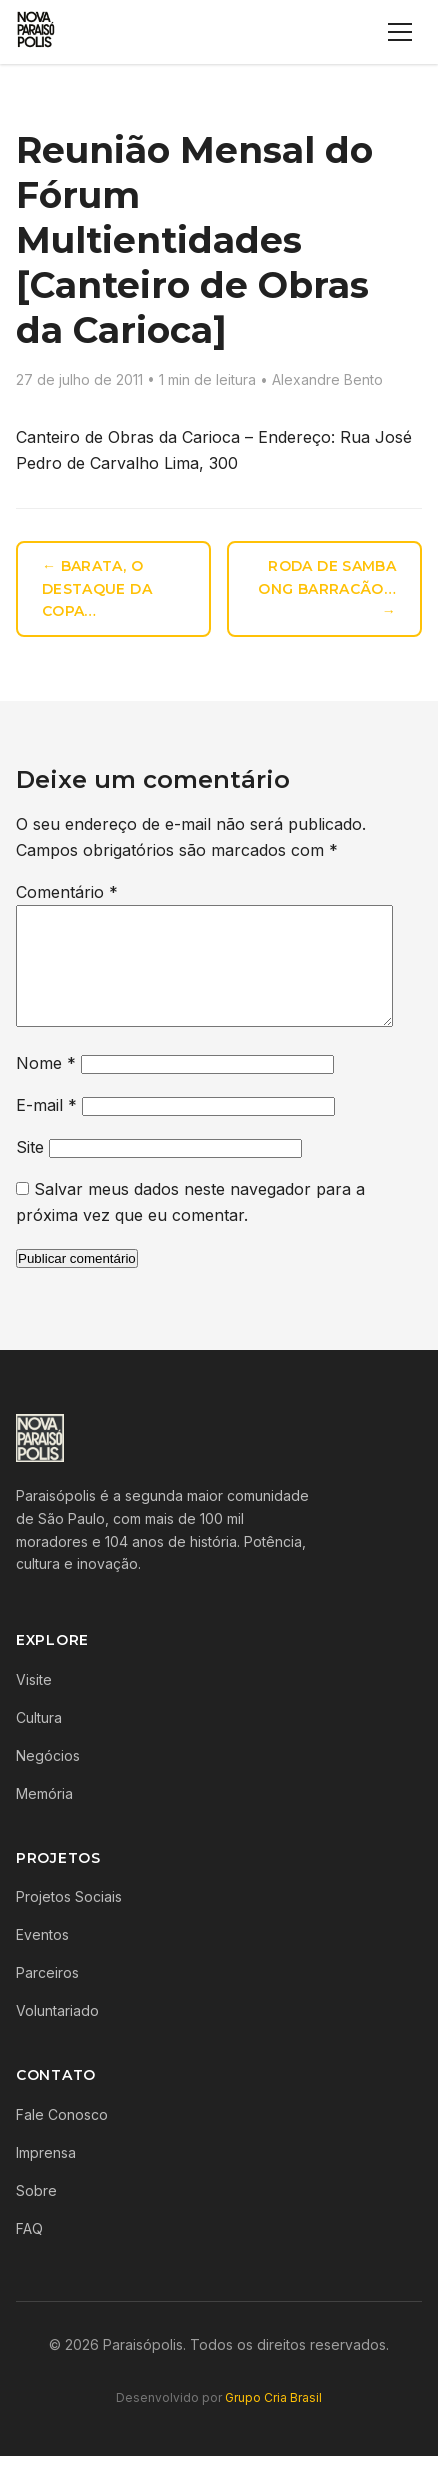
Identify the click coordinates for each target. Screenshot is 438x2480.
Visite (34, 1703)
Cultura (39, 1741)
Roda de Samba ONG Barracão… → (327, 589)
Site (30, 1171)
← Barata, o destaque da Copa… (97, 589)
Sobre (36, 2214)
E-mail (46, 1129)
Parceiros (47, 1996)
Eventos (42, 1958)
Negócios (48, 1779)
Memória (44, 1817)
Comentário (67, 892)
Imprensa (46, 2176)
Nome (46, 1087)
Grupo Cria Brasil (273, 2421)
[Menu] (400, 32)
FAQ (29, 2252)
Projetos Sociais (69, 1920)
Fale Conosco (62, 2138)
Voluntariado (57, 2034)
